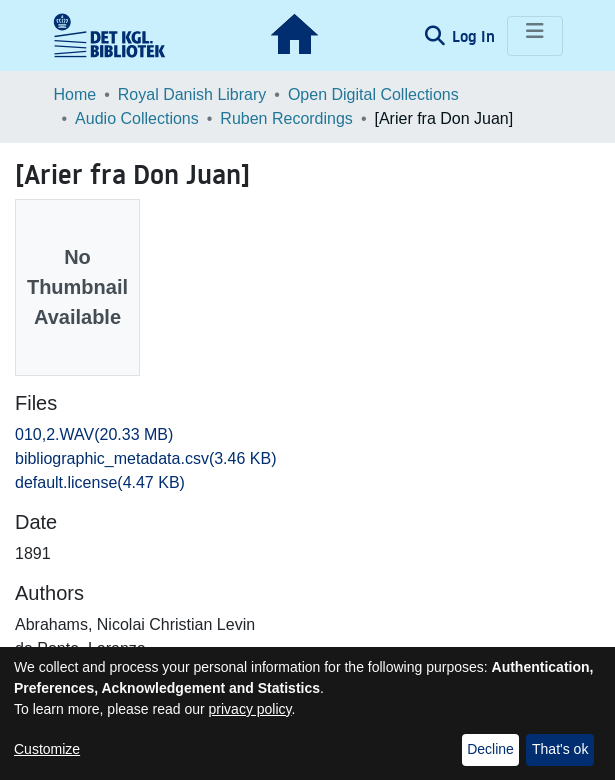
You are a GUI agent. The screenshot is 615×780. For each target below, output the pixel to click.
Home (75, 94)
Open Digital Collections (373, 94)
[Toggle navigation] (535, 36)
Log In (475, 36)
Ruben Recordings (286, 118)
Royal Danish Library (192, 94)
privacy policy (250, 709)
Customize (47, 749)
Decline (490, 749)
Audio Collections (137, 118)
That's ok (560, 749)
